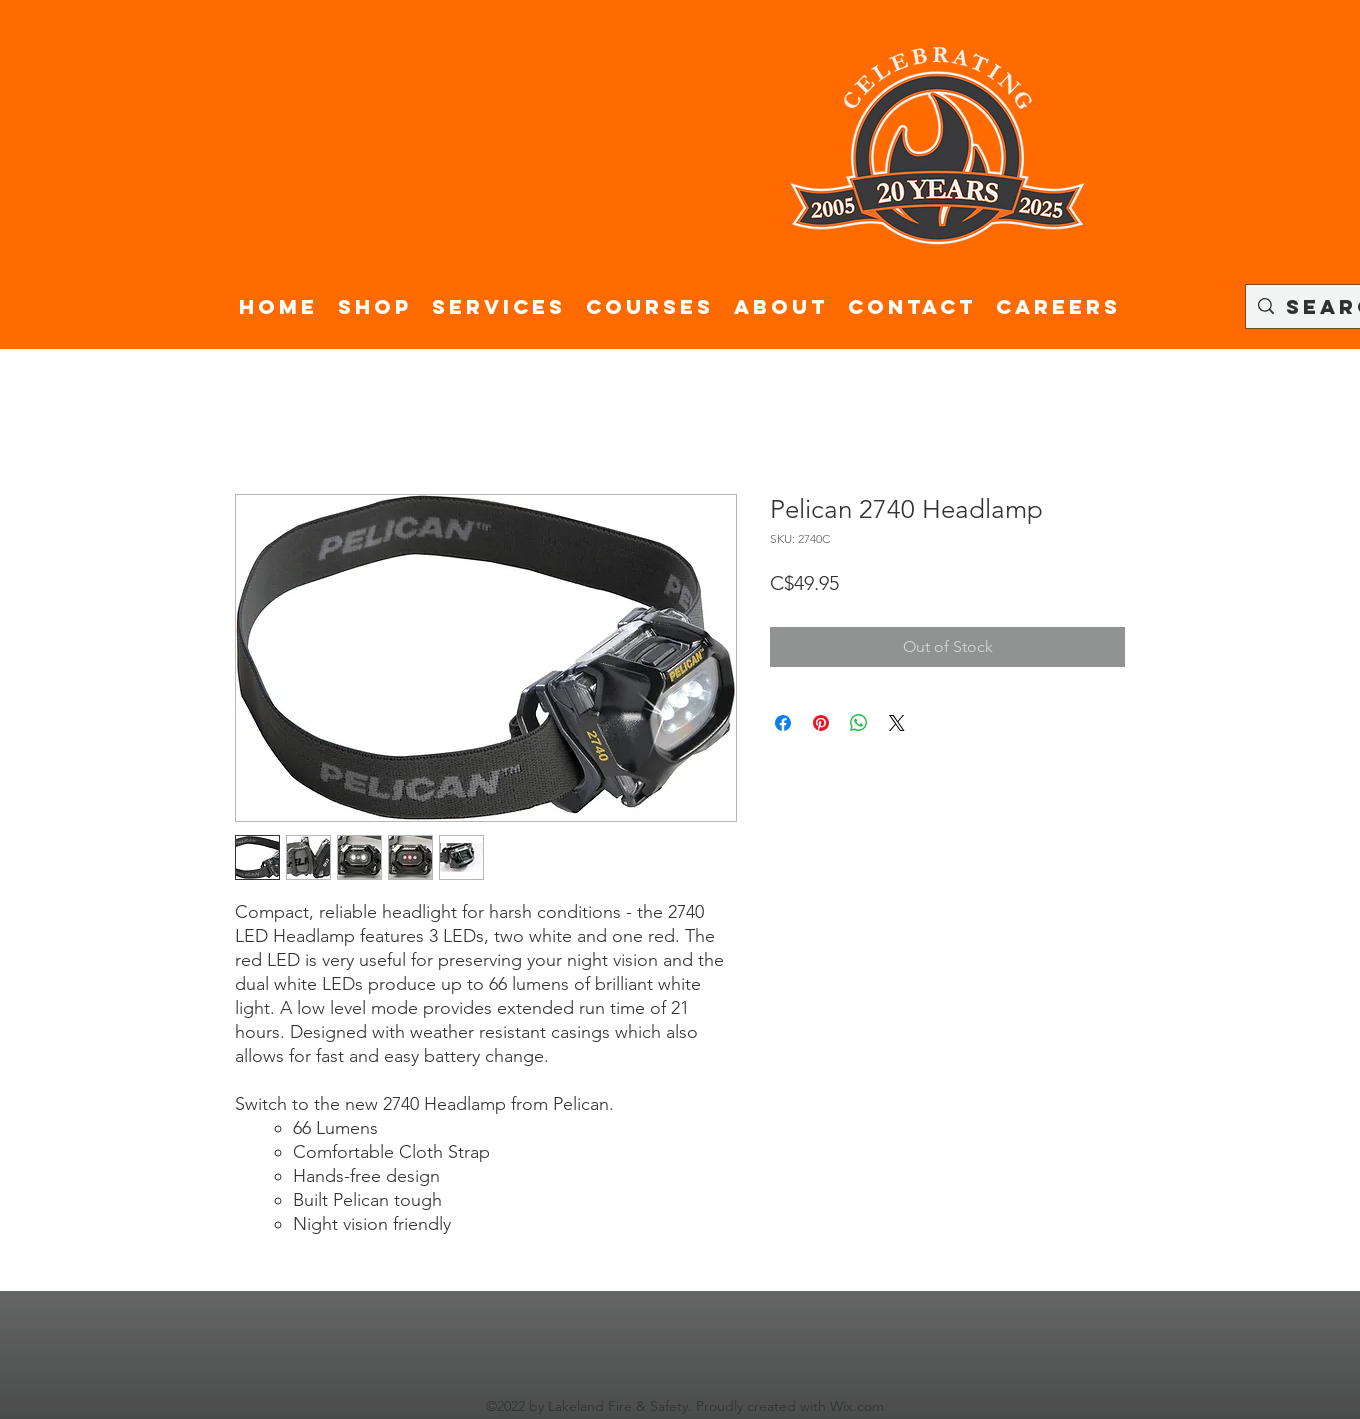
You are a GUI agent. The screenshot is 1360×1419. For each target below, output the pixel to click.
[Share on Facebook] (783, 723)
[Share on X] (897, 723)
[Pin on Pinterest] (821, 723)
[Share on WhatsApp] (859, 723)
